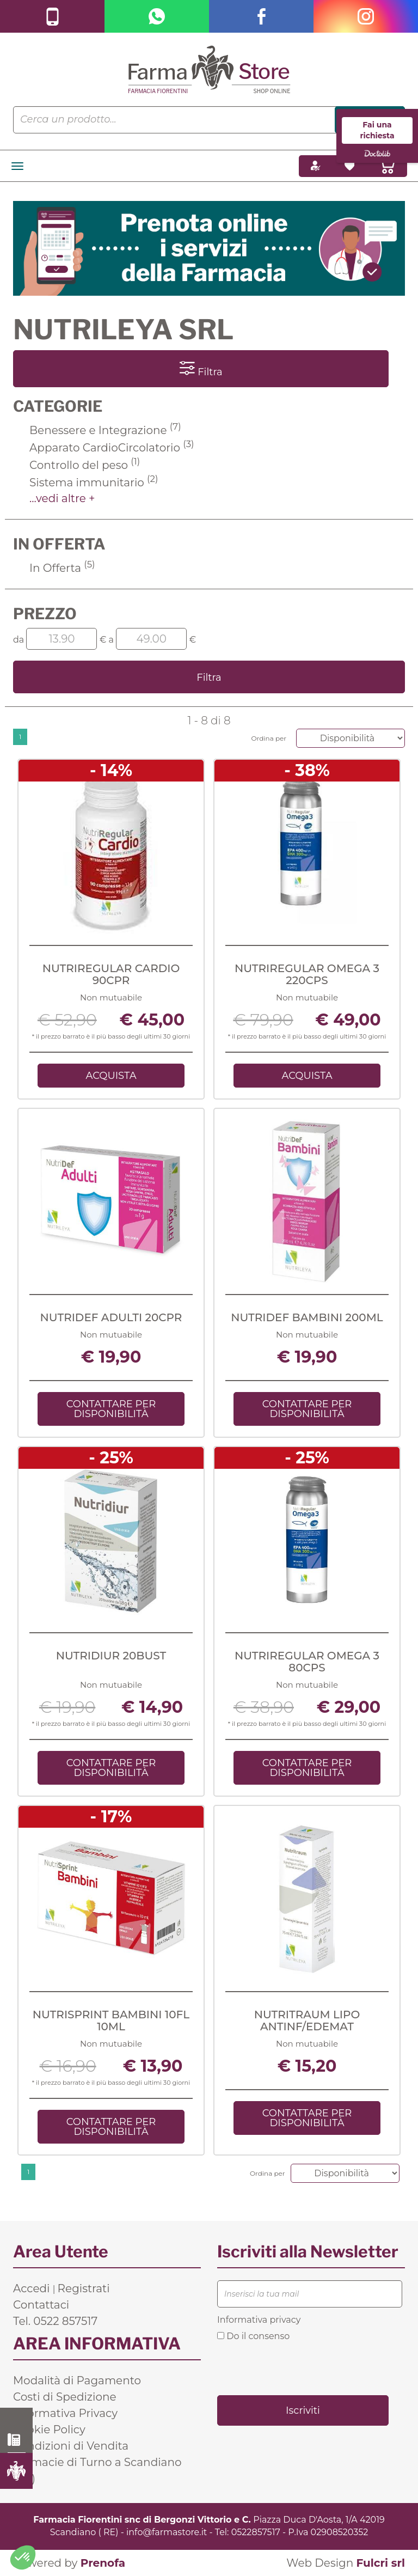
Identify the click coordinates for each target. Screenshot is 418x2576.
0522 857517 (17, 2440)
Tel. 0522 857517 (55, 2321)
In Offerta (62, 568)
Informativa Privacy (65, 2413)
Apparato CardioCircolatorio (111, 447)
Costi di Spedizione (64, 2396)
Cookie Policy (49, 2429)
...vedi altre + (62, 498)
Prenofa (103, 2562)
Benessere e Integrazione (105, 430)
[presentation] (300, 2367)
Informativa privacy (258, 2320)
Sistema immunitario (93, 482)
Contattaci (41, 2304)
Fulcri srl (380, 2562)
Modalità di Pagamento (77, 2380)
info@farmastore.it (166, 2532)
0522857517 (255, 2532)
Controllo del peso (84, 465)
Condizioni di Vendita (70, 2445)
